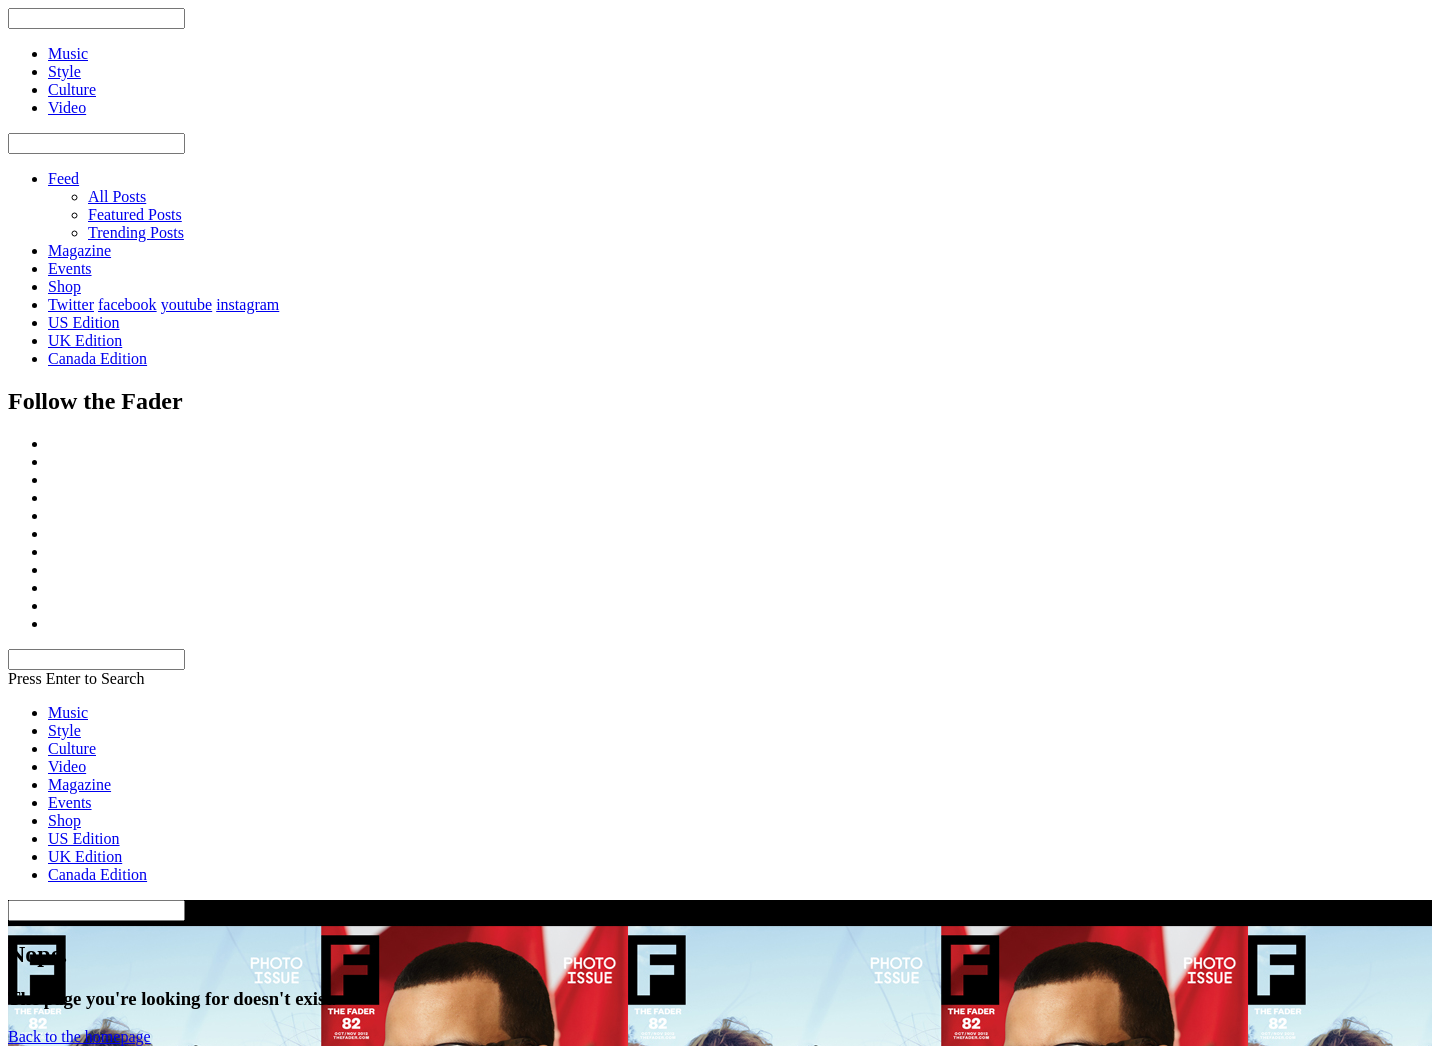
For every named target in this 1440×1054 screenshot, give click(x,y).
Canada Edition (97, 358)
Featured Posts (135, 214)
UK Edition (85, 340)
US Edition (84, 322)
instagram (247, 304)
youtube (187, 304)
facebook (127, 304)
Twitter (71, 304)
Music (68, 712)
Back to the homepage (79, 1036)
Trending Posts (136, 232)
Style (64, 730)
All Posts (117, 196)
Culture (72, 748)
